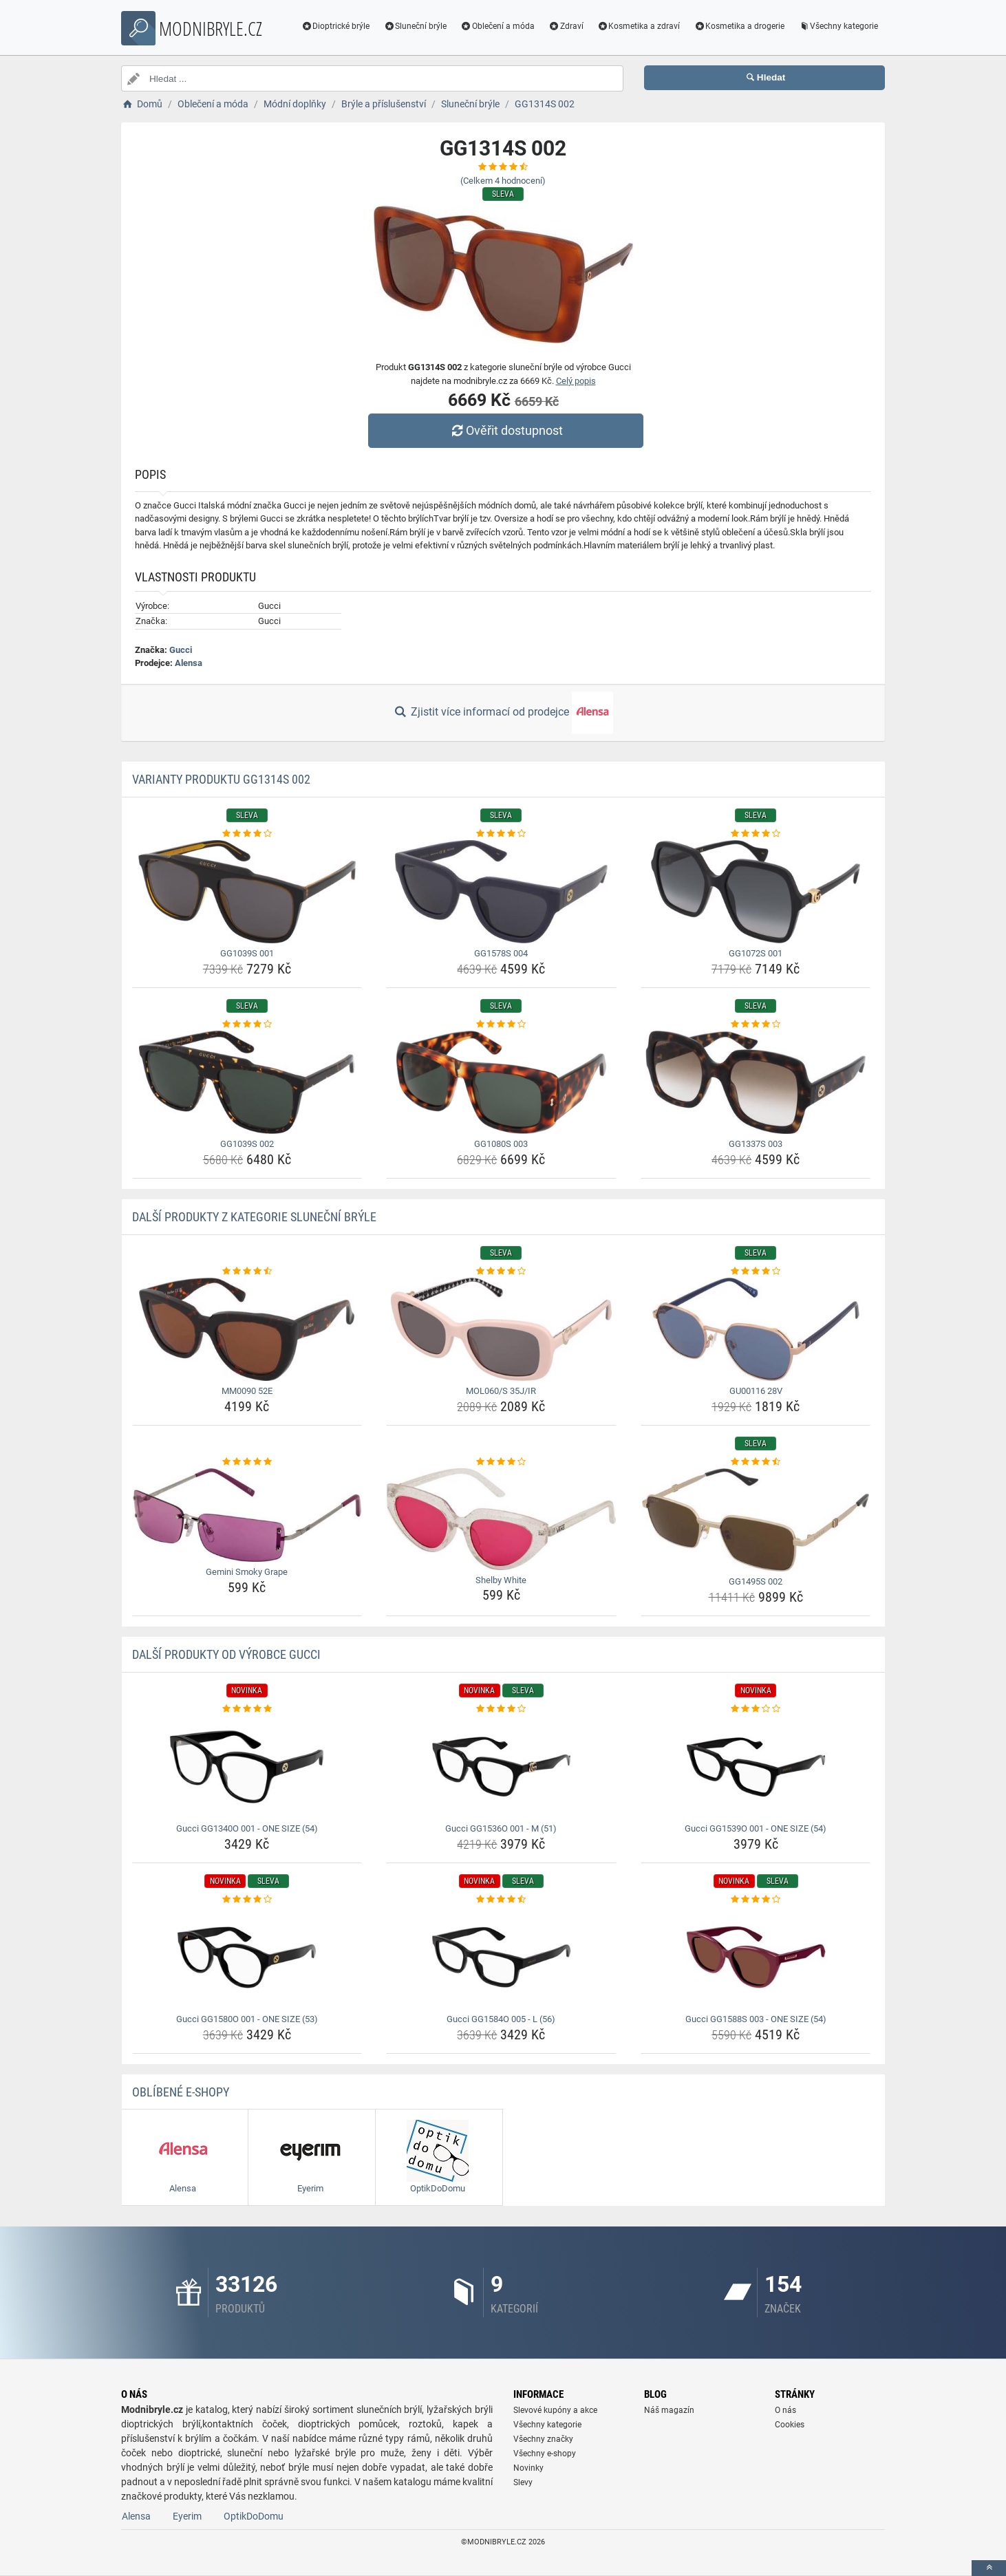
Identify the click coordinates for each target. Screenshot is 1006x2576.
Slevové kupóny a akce (555, 2410)
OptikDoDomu (253, 2516)
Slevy (523, 2482)
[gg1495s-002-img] (755, 1519)
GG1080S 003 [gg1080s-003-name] (501, 1144)
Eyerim (187, 2516)
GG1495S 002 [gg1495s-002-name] (755, 1581)
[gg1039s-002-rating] (247, 1024)
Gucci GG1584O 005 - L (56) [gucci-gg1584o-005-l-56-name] (501, 2019)
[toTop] (989, 2568)
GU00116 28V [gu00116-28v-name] (755, 1391)
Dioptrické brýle (335, 26)
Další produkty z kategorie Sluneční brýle (254, 1217)
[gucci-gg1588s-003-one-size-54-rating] (755, 1900)
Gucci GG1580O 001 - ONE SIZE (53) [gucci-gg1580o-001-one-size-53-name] (247, 2019)
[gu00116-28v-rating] (755, 1271)
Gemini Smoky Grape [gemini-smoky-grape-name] (247, 1572)
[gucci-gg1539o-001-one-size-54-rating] (755, 1709)
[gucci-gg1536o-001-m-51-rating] (501, 1709)
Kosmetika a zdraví (639, 26)
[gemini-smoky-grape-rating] (247, 1462)
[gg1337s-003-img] (755, 1082)
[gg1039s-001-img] (247, 891)
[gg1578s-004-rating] (501, 834)
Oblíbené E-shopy (180, 2092)
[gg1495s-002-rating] (755, 1462)
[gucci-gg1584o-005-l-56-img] (501, 1957)
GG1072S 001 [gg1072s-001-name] (755, 953)
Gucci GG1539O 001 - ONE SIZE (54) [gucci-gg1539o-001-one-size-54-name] (755, 1828)
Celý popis (576, 381)
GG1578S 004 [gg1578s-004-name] (501, 953)
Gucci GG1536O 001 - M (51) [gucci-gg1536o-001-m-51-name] (501, 1828)
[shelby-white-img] (501, 1519)
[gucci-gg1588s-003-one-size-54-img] (755, 1957)
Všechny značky (543, 2439)
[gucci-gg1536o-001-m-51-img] (501, 1766)
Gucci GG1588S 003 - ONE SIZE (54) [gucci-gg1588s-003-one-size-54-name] (755, 2019)
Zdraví (566, 26)
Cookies (789, 2424)
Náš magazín (669, 2410)
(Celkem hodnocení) (503, 180)
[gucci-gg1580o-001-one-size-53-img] (247, 1957)
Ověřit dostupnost (506, 430)
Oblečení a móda (497, 26)
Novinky (528, 2468)
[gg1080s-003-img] (501, 1082)
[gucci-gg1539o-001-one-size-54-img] (755, 1766)
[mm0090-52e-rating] (247, 1271)
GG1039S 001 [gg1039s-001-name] (247, 953)
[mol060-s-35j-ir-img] (501, 1329)
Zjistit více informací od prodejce (503, 712)
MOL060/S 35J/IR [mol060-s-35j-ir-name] (501, 1391)
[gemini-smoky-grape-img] (247, 1515)
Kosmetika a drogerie (739, 26)
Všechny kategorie (838, 26)
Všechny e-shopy (544, 2453)
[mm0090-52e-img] (247, 1329)
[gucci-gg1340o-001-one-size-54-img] (247, 1766)
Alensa (188, 663)
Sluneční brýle (415, 26)
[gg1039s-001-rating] (247, 834)
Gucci (180, 650)
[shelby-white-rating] (501, 1462)
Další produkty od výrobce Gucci (226, 1654)
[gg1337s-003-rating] (755, 1024)
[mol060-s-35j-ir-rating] (501, 1271)
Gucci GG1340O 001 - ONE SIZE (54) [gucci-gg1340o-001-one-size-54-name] (247, 1828)
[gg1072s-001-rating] (755, 834)
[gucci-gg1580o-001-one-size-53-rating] (247, 1900)
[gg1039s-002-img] (247, 1082)
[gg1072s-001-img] (755, 891)
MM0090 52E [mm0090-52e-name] (247, 1391)
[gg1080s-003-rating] (501, 1024)
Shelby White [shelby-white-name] (500, 1580)
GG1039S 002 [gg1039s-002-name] (247, 1144)
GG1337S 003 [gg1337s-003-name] (755, 1144)
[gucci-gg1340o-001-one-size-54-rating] (247, 1709)
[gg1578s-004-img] (501, 891)
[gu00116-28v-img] (755, 1329)
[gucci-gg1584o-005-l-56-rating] (501, 1900)
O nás (785, 2410)
